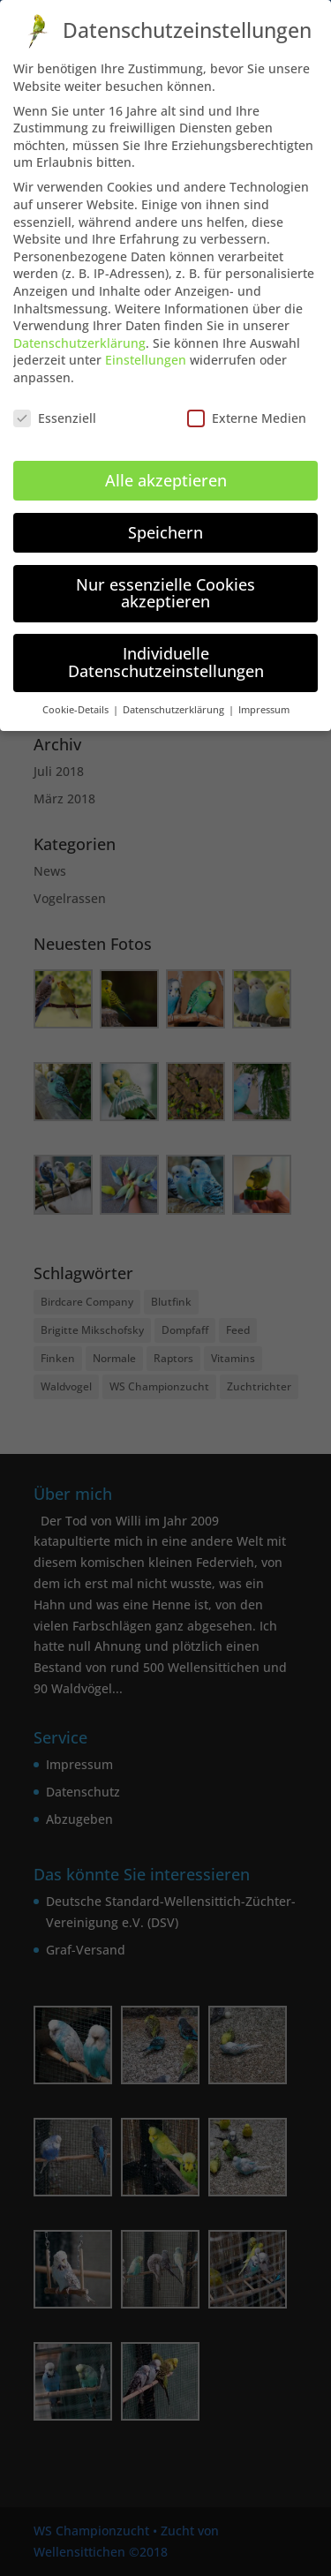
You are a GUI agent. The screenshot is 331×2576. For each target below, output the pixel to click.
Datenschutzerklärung (79, 325)
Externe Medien (246, 400)
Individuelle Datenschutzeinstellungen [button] (166, 644)
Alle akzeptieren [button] (166, 462)
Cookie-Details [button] (76, 691)
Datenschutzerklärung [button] (175, 691)
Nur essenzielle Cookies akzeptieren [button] (165, 574)
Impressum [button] (264, 691)
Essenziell (54, 400)
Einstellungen (145, 342)
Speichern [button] (165, 514)
